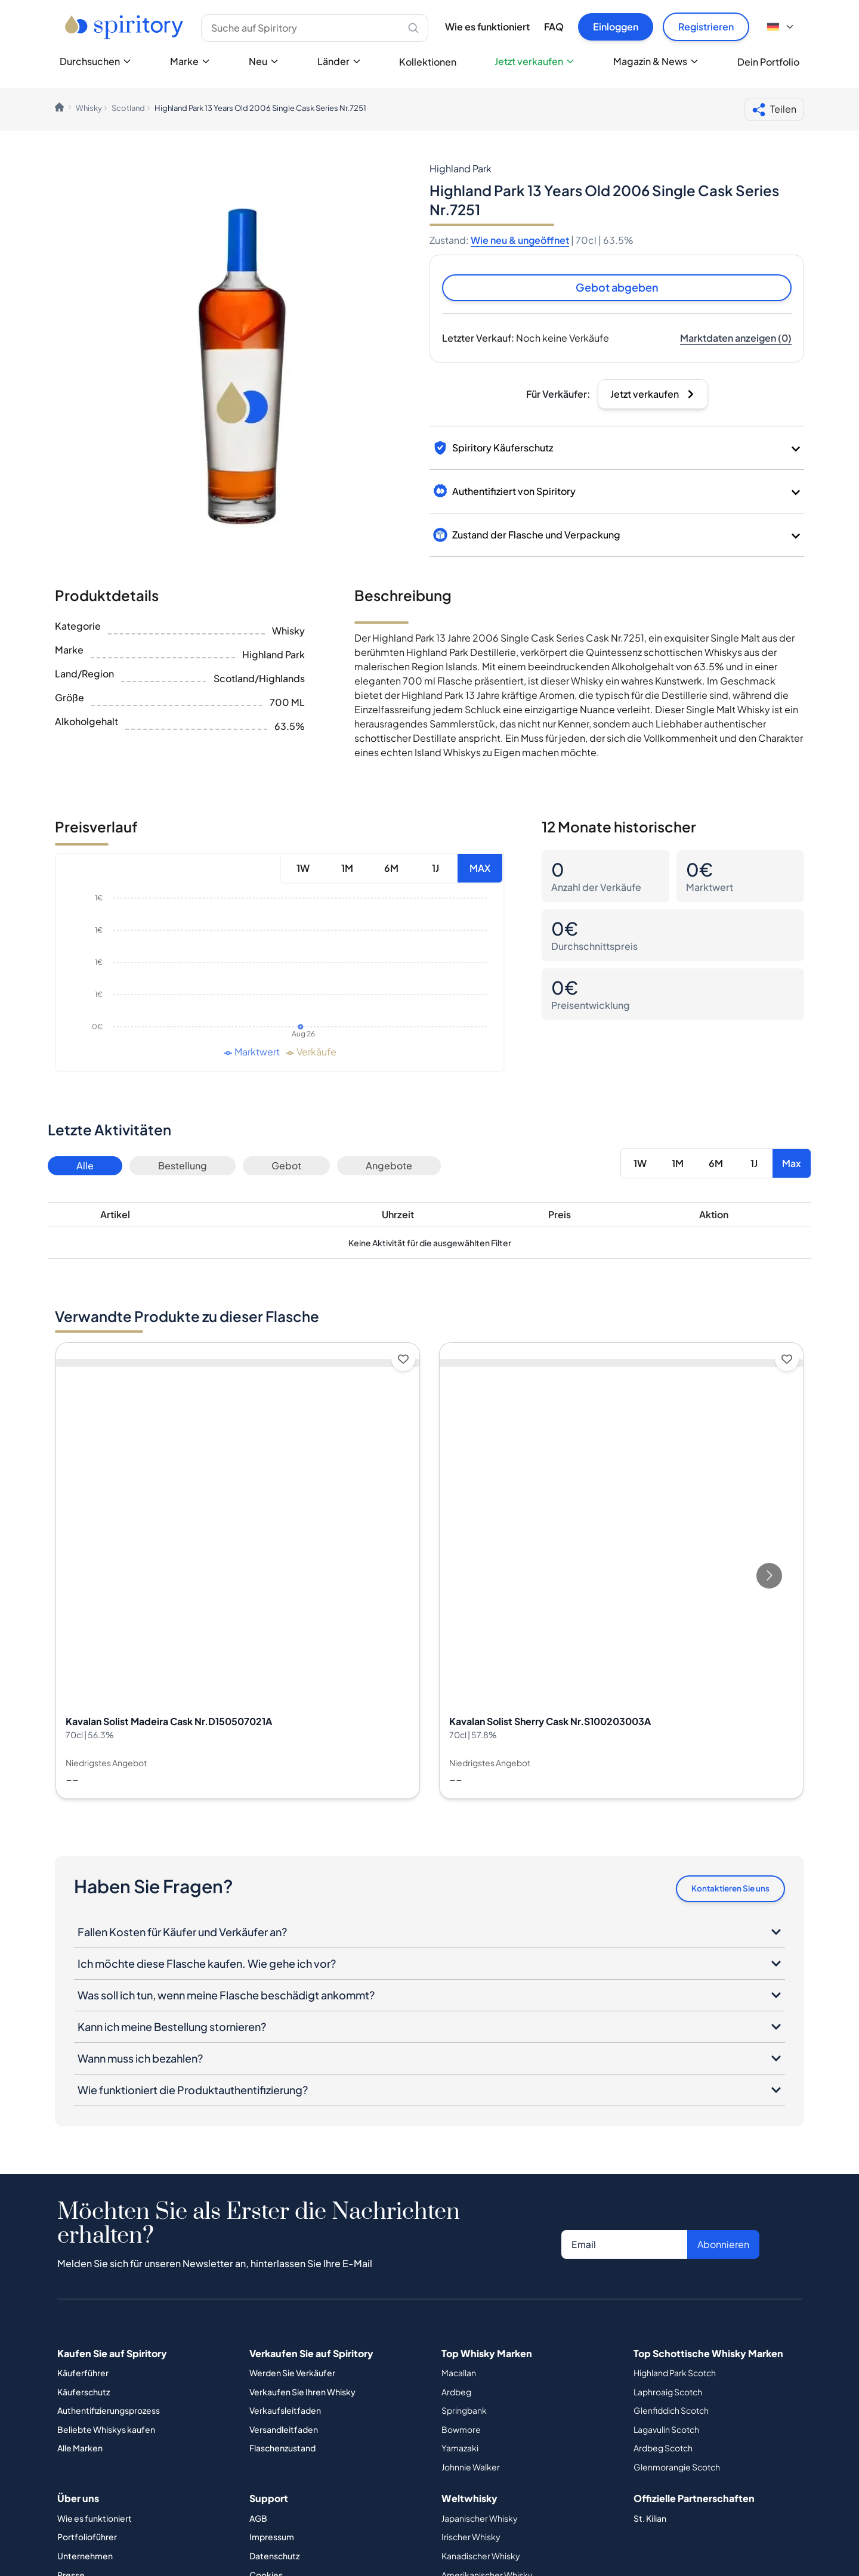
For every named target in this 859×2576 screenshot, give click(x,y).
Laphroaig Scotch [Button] (668, 2395)
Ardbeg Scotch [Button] (663, 2452)
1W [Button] (303, 869)
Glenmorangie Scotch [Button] (677, 2471)
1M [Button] (347, 869)
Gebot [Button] (286, 1167)
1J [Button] (435, 869)
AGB (258, 2522)
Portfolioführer (87, 2540)
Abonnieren (723, 2248)
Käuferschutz (83, 2395)
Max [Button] (791, 1165)
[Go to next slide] (769, 1577)
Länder (339, 61)
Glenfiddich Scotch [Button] (671, 2414)
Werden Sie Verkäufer (292, 2376)
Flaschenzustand (282, 2452)
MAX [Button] (479, 869)
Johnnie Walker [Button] (470, 2471)
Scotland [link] (128, 108)
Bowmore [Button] (461, 2433)
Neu (264, 61)
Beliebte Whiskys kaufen (106, 2433)
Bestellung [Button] (182, 1167)
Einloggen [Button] (615, 26)
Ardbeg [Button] (456, 2395)
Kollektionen (427, 61)
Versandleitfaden (283, 2433)
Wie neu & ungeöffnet (520, 240)
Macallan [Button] (458, 2376)
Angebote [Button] (389, 1167)
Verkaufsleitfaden (285, 2414)
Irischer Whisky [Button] (470, 2540)
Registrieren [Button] (706, 26)
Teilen (774, 110)
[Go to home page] (125, 26)
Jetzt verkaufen (535, 61)
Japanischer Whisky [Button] (479, 2522)
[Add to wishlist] (403, 1361)
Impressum (271, 2540)
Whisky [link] (89, 108)
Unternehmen (85, 2560)
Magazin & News (656, 61)
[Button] (736, 340)
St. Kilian (650, 2522)
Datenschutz (274, 2560)
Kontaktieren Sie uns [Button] (723, 1891)
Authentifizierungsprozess (108, 2414)
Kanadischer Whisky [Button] (480, 2560)
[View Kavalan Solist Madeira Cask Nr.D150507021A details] (237, 1572)
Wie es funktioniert (487, 26)
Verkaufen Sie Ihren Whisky (302, 2395)
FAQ (554, 26)
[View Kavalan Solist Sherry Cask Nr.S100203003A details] (621, 1572)
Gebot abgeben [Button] (617, 288)
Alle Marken (80, 2452)
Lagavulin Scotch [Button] (666, 2433)
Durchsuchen (96, 61)
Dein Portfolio (768, 61)
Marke (190, 61)
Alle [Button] (85, 1167)
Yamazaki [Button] (459, 2452)
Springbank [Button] (464, 2414)
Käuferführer (83, 2376)
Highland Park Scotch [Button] (675, 2376)
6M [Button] (391, 869)
